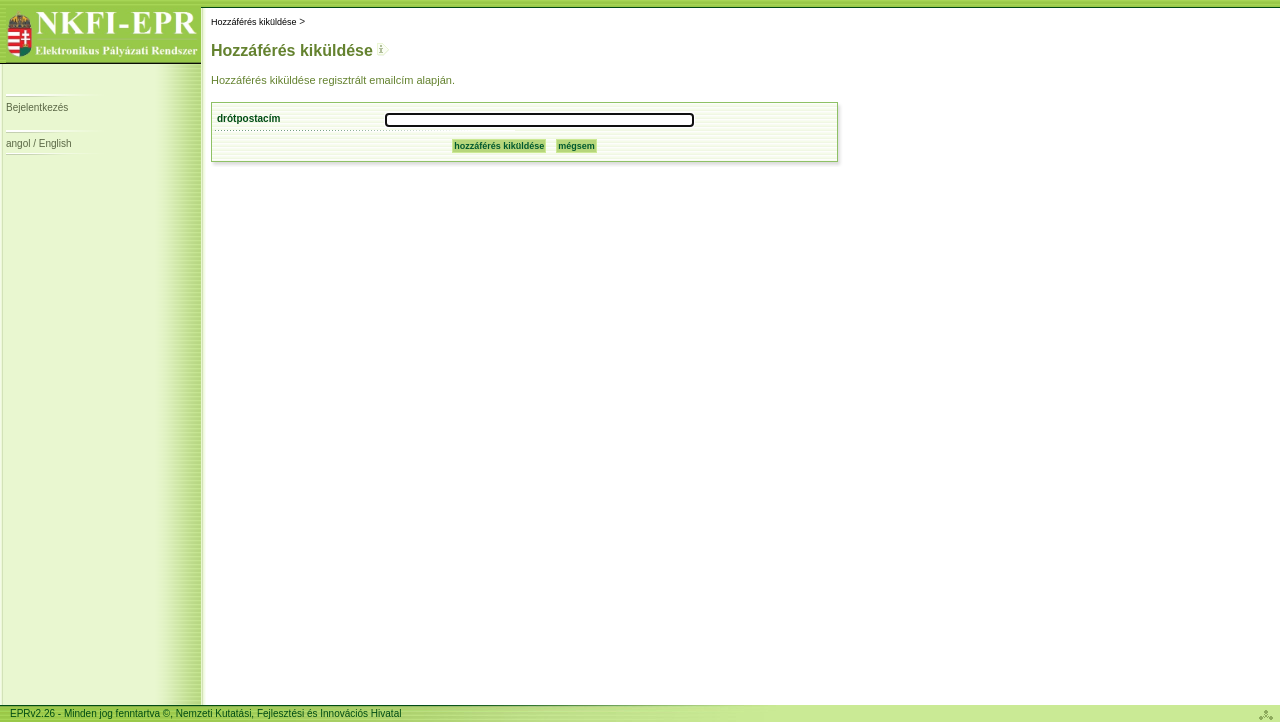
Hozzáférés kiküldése (254, 22)
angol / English (39, 143)
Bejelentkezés (37, 107)
